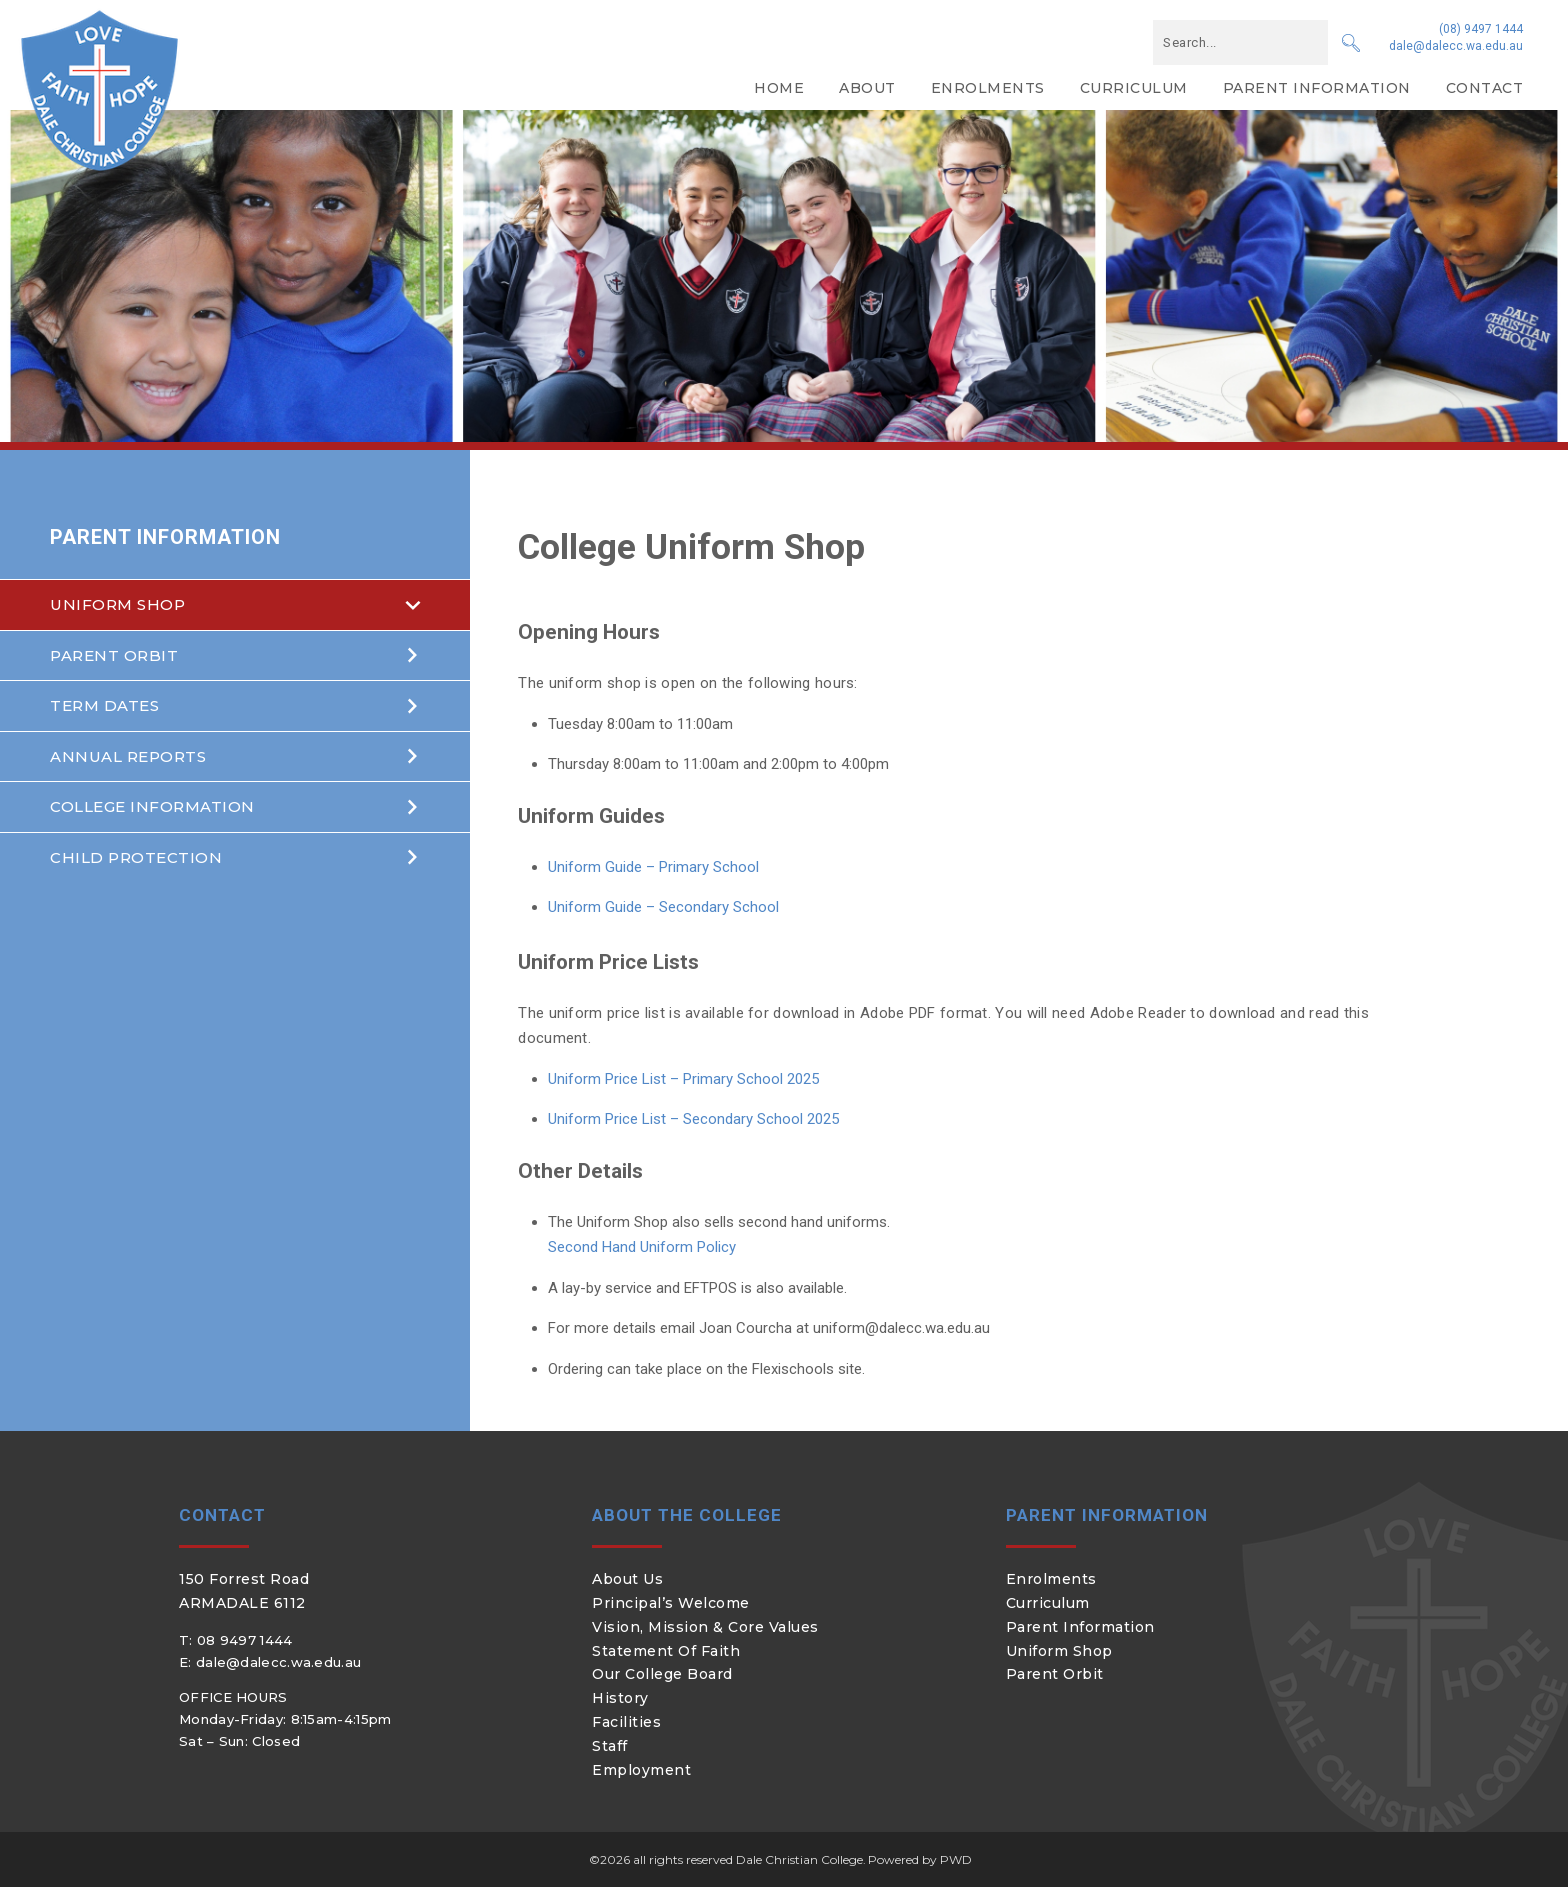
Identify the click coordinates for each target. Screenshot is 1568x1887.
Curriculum (1134, 88)
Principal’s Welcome (671, 1603)
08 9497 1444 (245, 1640)
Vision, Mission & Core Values (705, 1627)
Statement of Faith (666, 1651)
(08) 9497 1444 (1481, 29)
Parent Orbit (114, 655)
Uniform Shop (117, 604)
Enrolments (988, 88)
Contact (1485, 88)
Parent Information (1317, 88)
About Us (627, 1579)
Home (779, 88)
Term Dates (104, 705)
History (620, 1698)
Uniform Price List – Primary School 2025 (683, 1079)
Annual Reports (128, 756)
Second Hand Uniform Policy (642, 1247)
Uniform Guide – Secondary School (663, 907)
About (867, 88)
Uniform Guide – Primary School (653, 867)
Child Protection (136, 857)
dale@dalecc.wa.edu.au (1456, 46)
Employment (641, 1770)
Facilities (626, 1722)
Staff (610, 1746)
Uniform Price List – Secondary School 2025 (693, 1119)
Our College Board (662, 1674)
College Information (152, 806)
